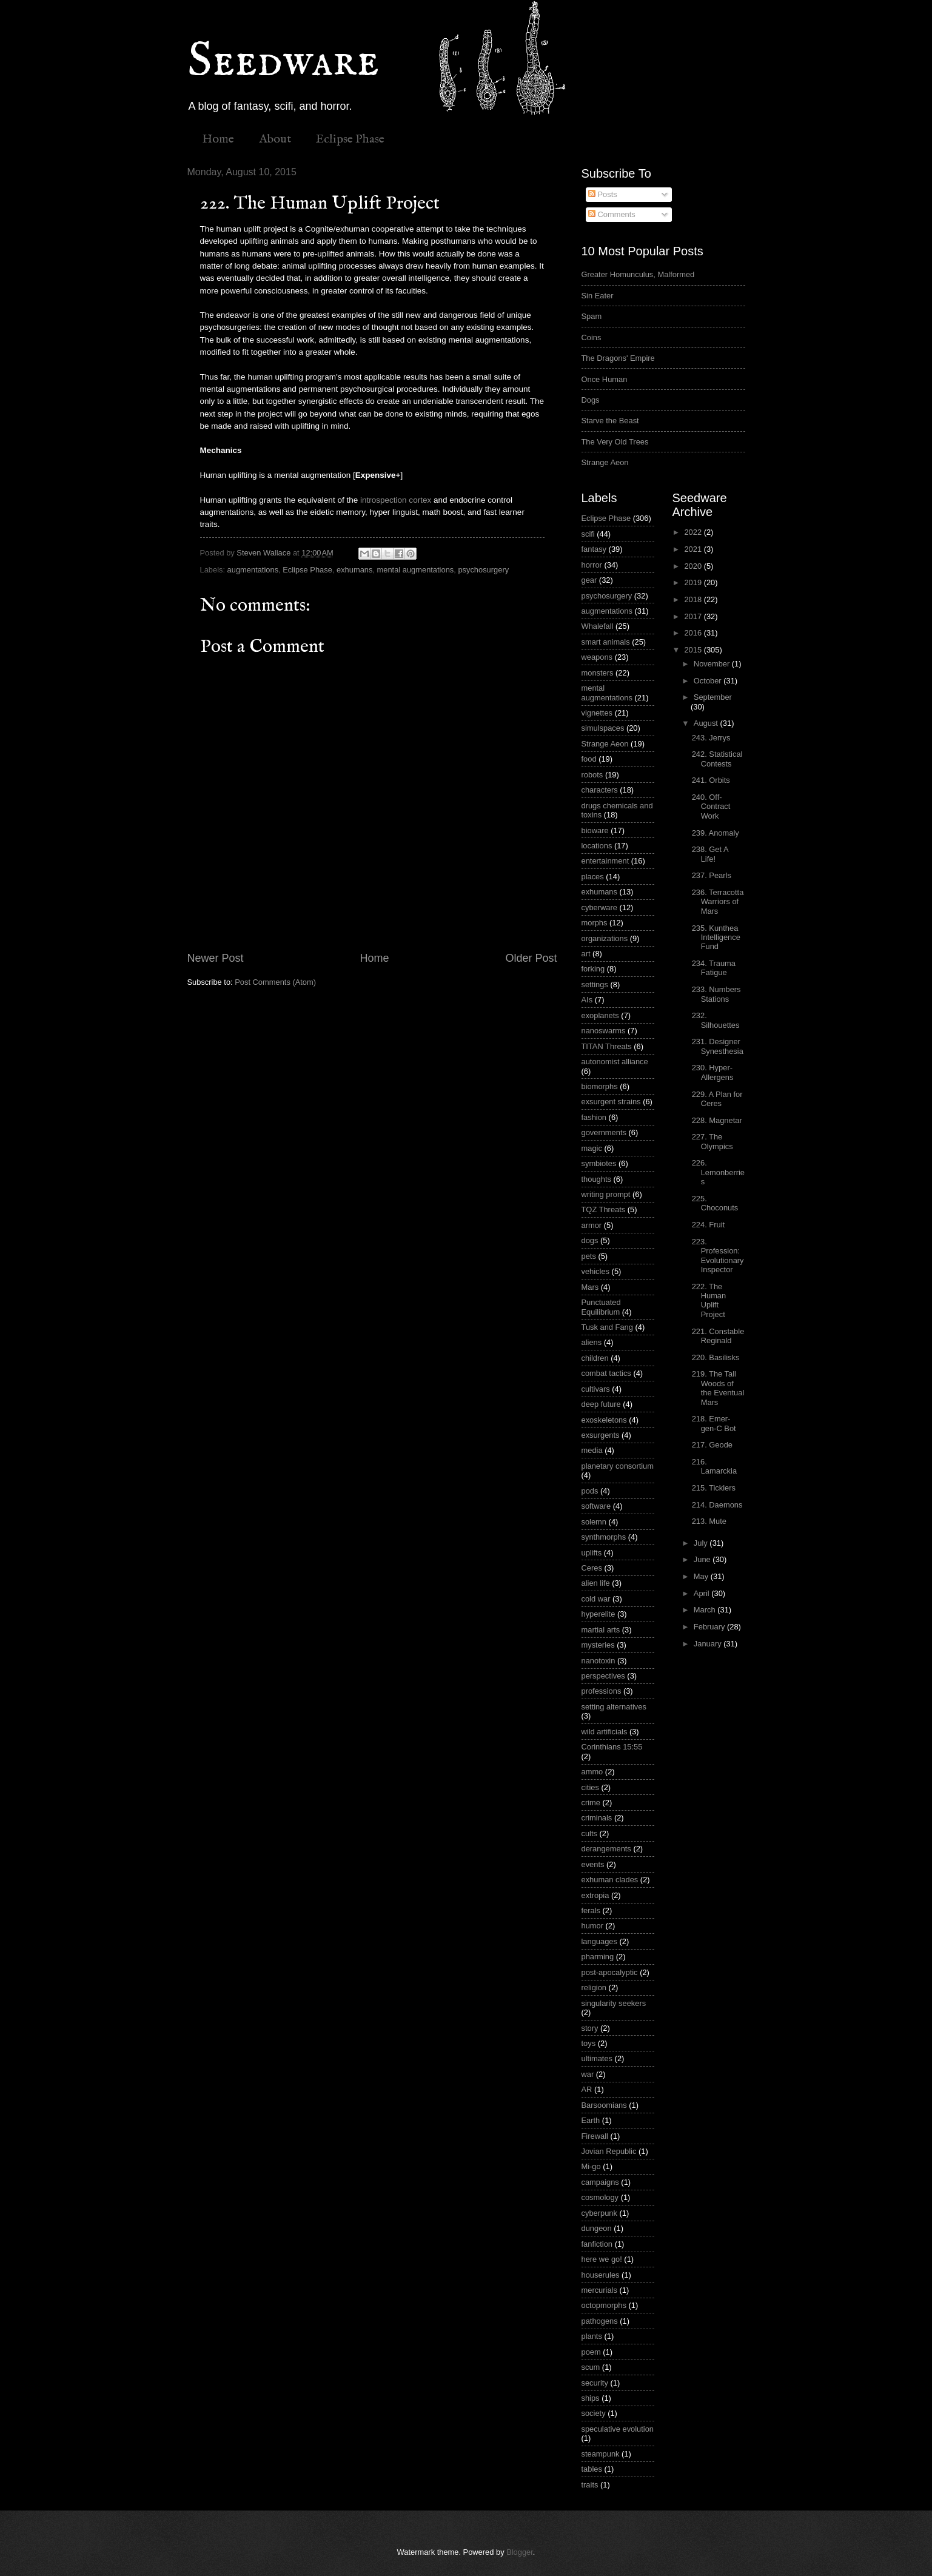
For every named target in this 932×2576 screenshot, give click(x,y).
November (713, 663)
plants (592, 2336)
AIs (587, 999)
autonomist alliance (615, 1061)
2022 (693, 532)
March (705, 1609)
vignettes (597, 712)
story (590, 2028)
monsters (598, 672)
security (595, 2382)
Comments (611, 214)
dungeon (597, 2228)
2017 (693, 616)
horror (592, 564)
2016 (693, 632)
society (594, 2413)
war (588, 2074)
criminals (597, 1817)
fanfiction (597, 2244)
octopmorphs (604, 2305)
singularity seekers (614, 2003)
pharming (598, 1956)
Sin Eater (598, 295)
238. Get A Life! (710, 854)
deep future (601, 1404)
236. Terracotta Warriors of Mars (718, 902)
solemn (594, 1521)
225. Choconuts (715, 1203)
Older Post (531, 958)
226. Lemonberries (718, 1172)
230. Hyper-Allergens (713, 1072)
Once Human (605, 379)
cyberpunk (599, 2213)
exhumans (354, 569)
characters (600, 789)
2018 (693, 599)
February (710, 1626)
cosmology (600, 2197)
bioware (595, 830)
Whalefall (598, 626)
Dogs (591, 399)
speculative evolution (618, 2428)
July (701, 1543)
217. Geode (712, 1444)
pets (589, 1256)
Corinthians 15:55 (612, 1746)
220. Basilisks (716, 1357)
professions (602, 1691)
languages (599, 1941)
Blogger (519, 2552)
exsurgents (601, 1435)
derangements (606, 1848)
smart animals (606, 641)
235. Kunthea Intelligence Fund (716, 937)
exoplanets (600, 1015)
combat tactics (606, 1373)
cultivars (596, 1389)
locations (597, 845)
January (708, 1643)
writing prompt (606, 1194)
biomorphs (600, 1086)
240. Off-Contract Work (711, 806)
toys (589, 2043)
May (702, 1576)
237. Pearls (711, 875)
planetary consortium (618, 1466)
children (595, 1358)
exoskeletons (604, 1419)
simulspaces (603, 728)
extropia (595, 1895)
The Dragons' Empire (618, 358)
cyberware (599, 907)
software (596, 1506)
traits (590, 2484)
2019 (693, 582)
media (592, 1450)
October (708, 680)
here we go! (602, 2259)
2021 (693, 549)
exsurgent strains (611, 1101)
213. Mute (709, 1521)
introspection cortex (395, 500)
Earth (591, 2120)
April (702, 1593)
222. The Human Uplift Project (709, 1300)
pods (590, 1490)
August (707, 723)
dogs (590, 1240)
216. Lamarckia (714, 1466)
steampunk (601, 2453)
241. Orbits (711, 780)
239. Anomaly (715, 832)
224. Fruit (708, 1224)
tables (592, 2469)
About (275, 139)
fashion (594, 1117)
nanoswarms (604, 1030)
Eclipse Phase (350, 139)
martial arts (601, 1629)
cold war (596, 1598)
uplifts (592, 1552)
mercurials (599, 2290)
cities (590, 1787)
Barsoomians (604, 2105)
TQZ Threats (604, 1209)
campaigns (600, 2182)
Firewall (595, 2136)
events (593, 1864)
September (713, 697)
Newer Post (215, 958)
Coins (592, 337)
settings (595, 984)
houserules (601, 2274)
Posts (602, 194)
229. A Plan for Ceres (717, 1099)
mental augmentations (415, 569)
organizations (605, 938)
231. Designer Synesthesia (717, 1046)
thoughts (596, 1179)
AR (587, 2089)
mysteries (598, 1644)
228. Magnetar (717, 1120)
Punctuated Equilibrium (601, 1307)
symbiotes (599, 1163)
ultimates (597, 2058)
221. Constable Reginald (718, 1336)
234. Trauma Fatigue (714, 968)
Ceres (592, 1567)
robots (592, 774)
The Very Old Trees (615, 441)
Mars (590, 1287)
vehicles (596, 1271)
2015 (693, 649)
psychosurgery (483, 569)
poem (591, 2351)
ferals (591, 1910)
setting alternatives (614, 1706)
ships (591, 2398)
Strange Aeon (605, 462)
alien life (596, 1583)
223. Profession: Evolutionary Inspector (718, 1255)
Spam (592, 316)
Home (218, 139)
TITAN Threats (607, 1046)
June (703, 1559)
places (593, 876)
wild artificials (605, 1731)
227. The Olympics (712, 1141)
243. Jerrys (711, 737)
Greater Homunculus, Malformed (638, 274)
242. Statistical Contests (717, 759)
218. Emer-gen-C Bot (714, 1423)
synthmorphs (604, 1536)
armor (592, 1225)
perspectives (603, 1675)
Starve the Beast (610, 420)
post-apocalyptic (610, 1972)
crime (591, 1802)
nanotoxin (598, 1660)
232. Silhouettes (716, 1020)
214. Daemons (717, 1504)
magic (592, 1148)
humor (593, 1925)
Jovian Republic (609, 2151)
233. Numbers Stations (716, 994)
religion (594, 1987)
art (586, 953)
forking (593, 968)
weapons (597, 657)
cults (589, 1833)
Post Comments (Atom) (275, 982)
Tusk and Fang (607, 1327)
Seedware (283, 62)
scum (591, 2367)
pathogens (600, 2321)
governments (604, 1132)
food (589, 758)
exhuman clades (610, 1879)
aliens (592, 1342)
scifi (588, 533)
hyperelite (598, 1613)
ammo (592, 1771)
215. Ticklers (714, 1487)
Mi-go (591, 2166)
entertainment (605, 860)
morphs (595, 922)
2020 (693, 566)
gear (589, 580)
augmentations (252, 569)
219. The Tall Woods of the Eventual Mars (718, 1387)
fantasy (594, 549)
